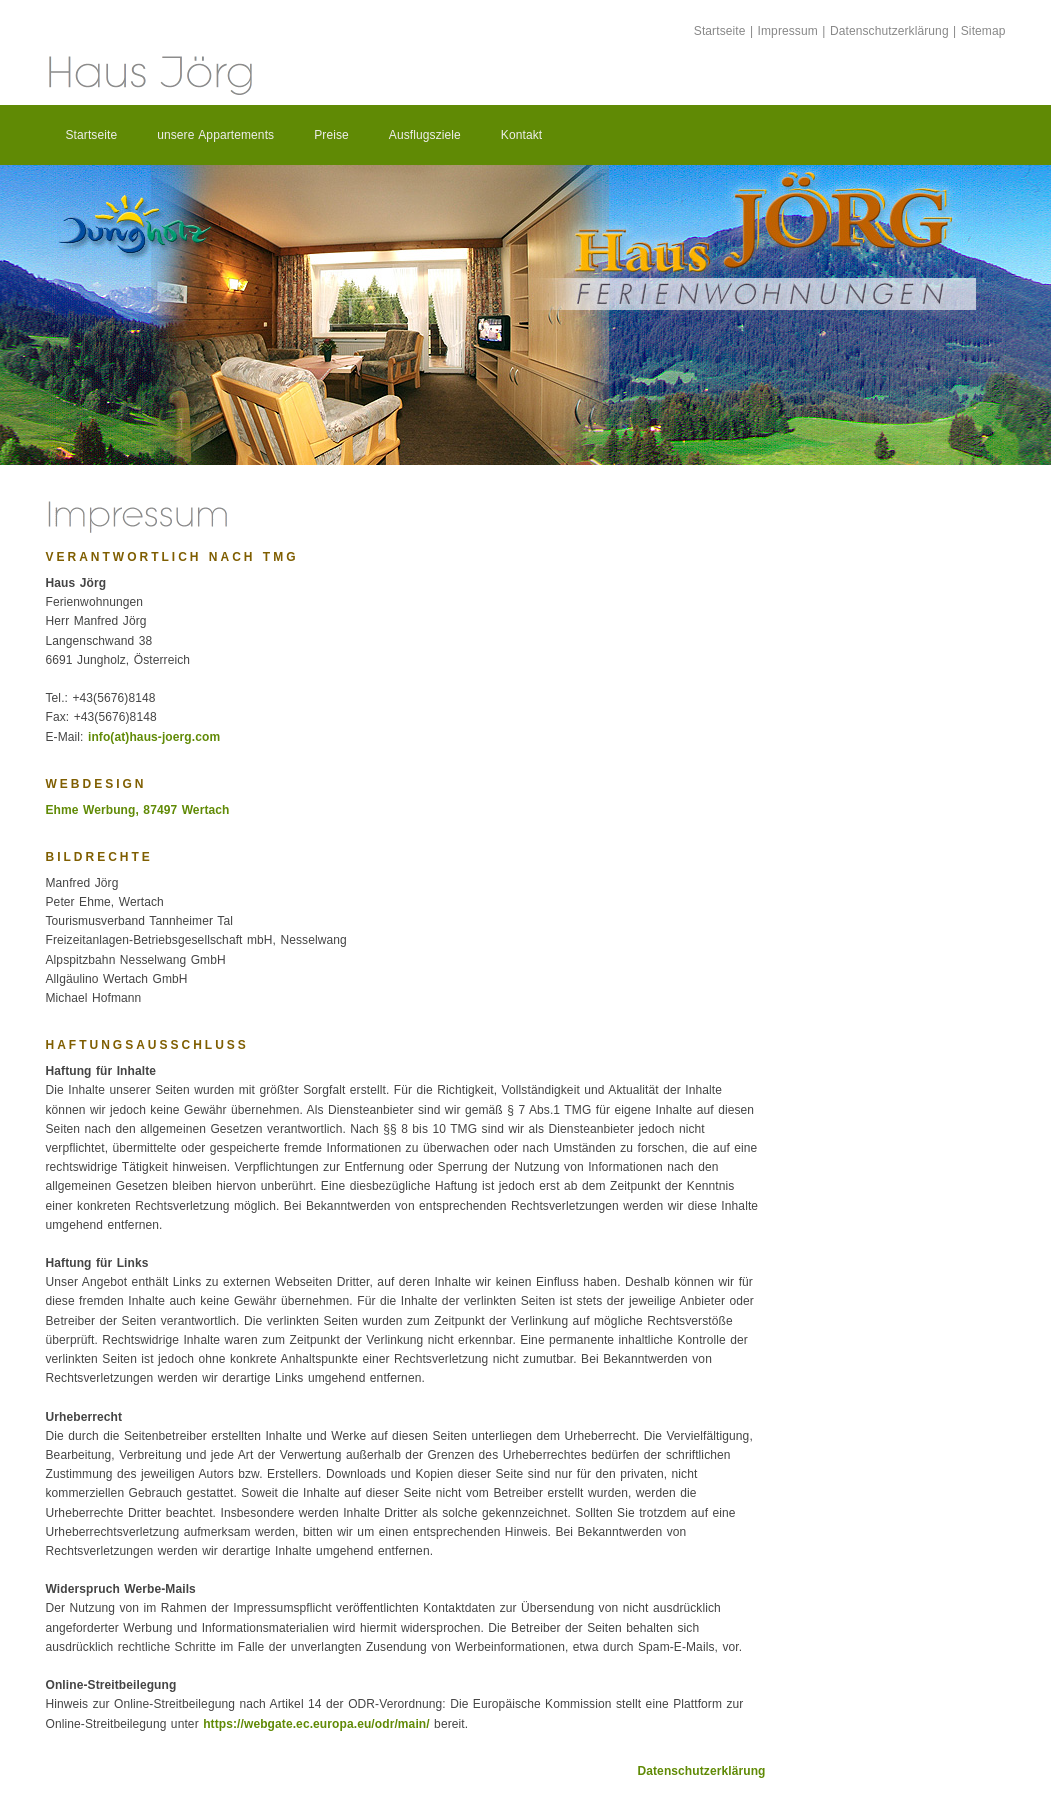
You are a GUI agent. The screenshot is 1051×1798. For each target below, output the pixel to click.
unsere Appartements (215, 135)
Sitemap (983, 31)
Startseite (720, 31)
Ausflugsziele (425, 135)
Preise (331, 135)
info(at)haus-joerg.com (154, 737)
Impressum (788, 31)
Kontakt (521, 135)
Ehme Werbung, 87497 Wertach (138, 810)
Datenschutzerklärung (889, 31)
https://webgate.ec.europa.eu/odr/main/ (316, 1724)
